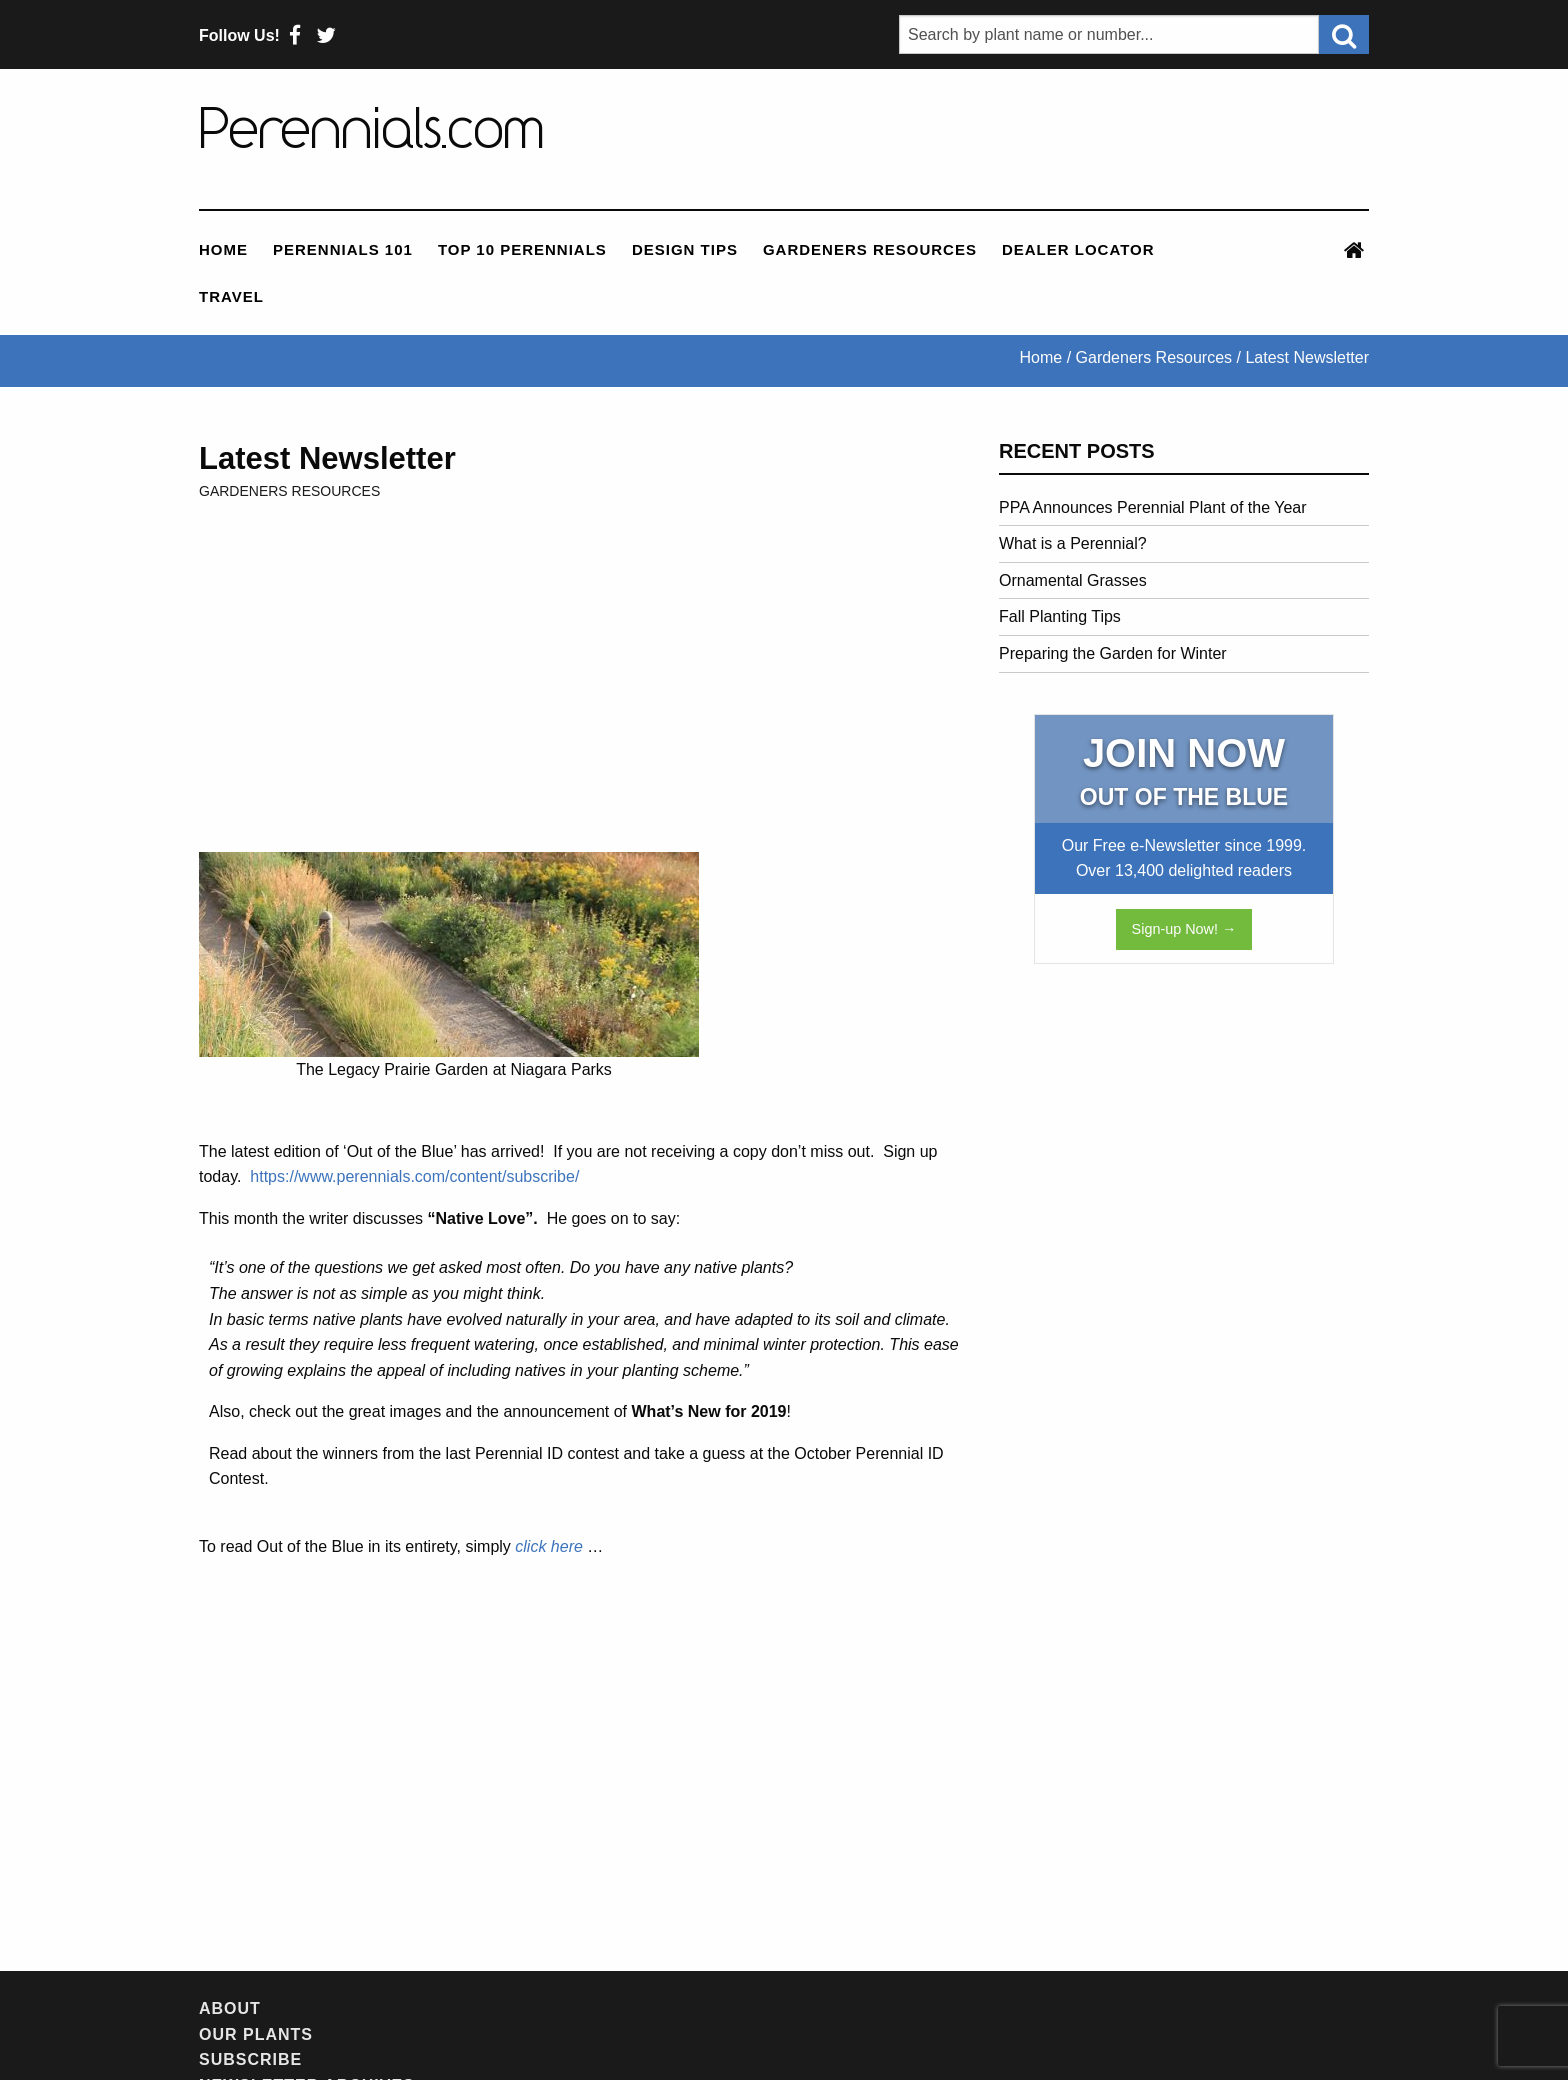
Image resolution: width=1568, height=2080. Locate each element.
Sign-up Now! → (1184, 929)
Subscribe (458, 2008)
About (230, 2008)
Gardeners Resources (870, 249)
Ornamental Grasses (1073, 580)
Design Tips (685, 249)
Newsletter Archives (634, 2008)
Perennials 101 (343, 249)
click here (549, 1546)
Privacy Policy (1074, 2008)
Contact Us (928, 2008)
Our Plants (334, 2008)
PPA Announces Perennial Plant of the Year (1153, 507)
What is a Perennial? (1073, 543)
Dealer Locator (1078, 249)
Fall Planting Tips (1060, 616)
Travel (231, 296)
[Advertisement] (1063, 139)
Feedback (806, 2008)
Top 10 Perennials (522, 249)
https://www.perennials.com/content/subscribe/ (414, 1176)
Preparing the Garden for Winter (1113, 653)
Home (223, 249)
